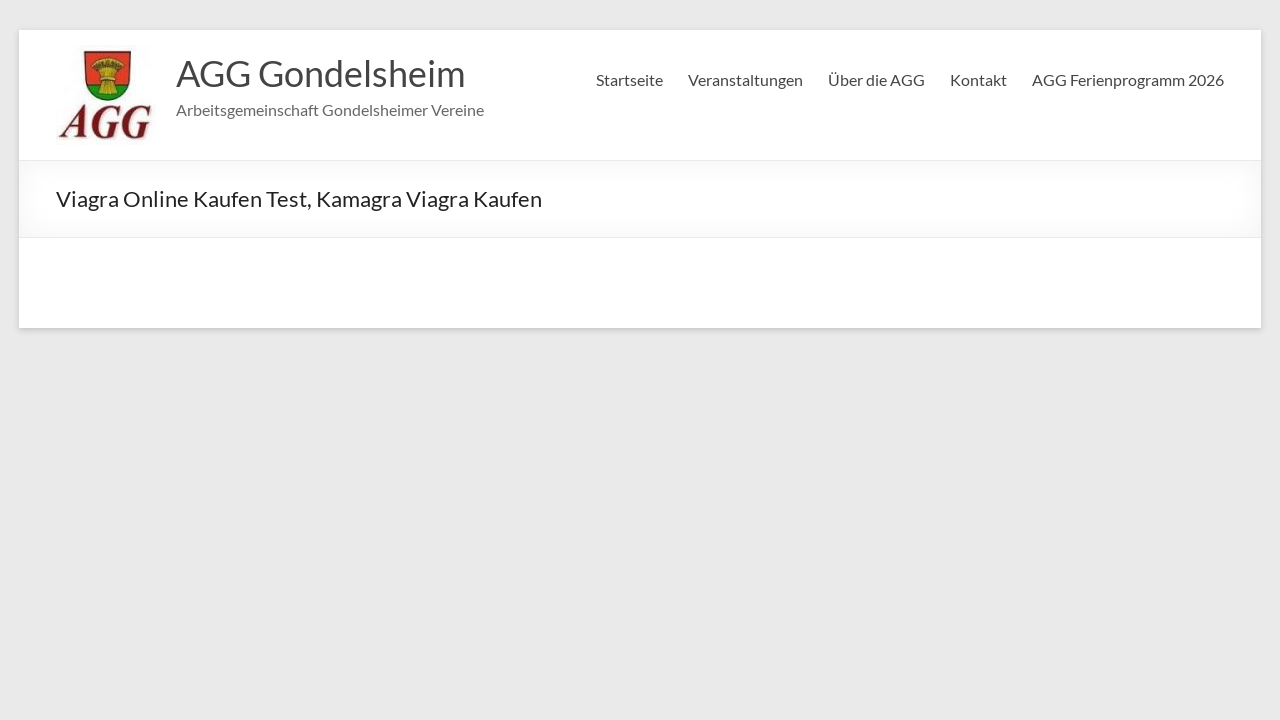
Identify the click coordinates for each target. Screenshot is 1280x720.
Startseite (629, 79)
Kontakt (978, 79)
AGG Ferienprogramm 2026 (1128, 79)
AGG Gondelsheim (321, 73)
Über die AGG (876, 79)
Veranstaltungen (745, 79)
